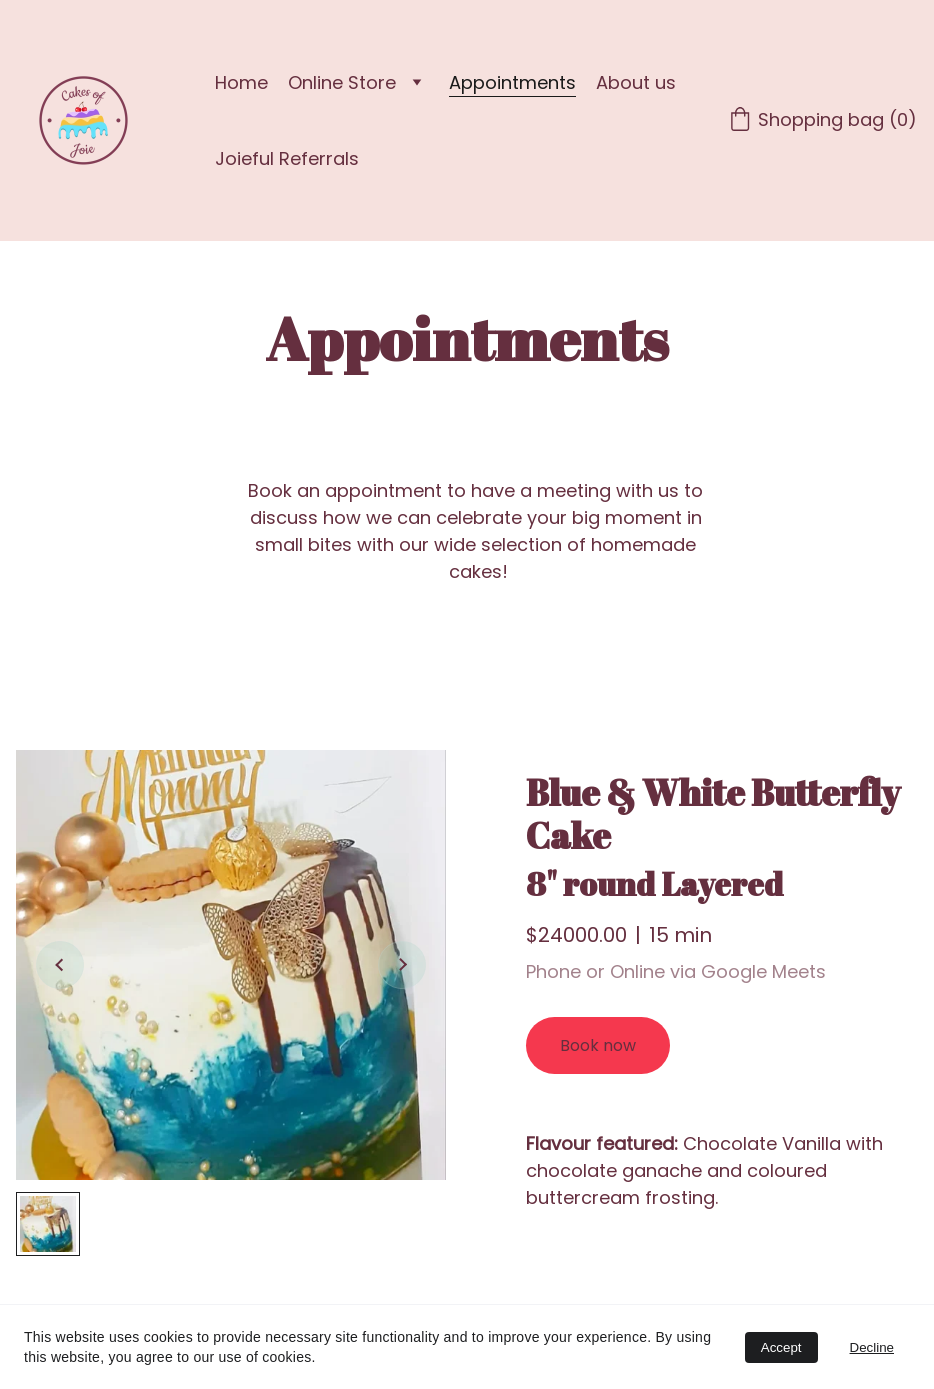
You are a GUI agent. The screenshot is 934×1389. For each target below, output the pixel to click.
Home (241, 82)
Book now (598, 1045)
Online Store (342, 82)
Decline (872, 1347)
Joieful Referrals (287, 158)
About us (636, 82)
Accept (781, 1347)
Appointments (512, 82)
